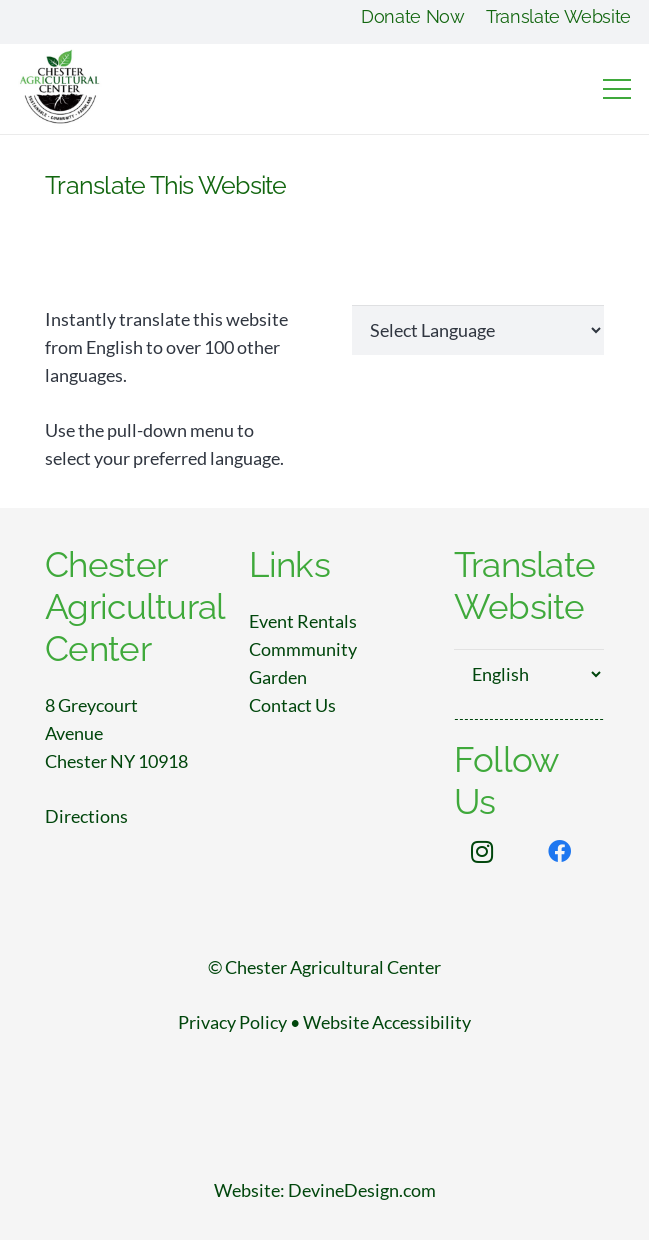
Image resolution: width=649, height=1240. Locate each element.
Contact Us (292, 705)
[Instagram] (483, 852)
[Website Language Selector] (478, 330)
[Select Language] (529, 674)
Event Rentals (303, 621)
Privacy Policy (232, 1022)
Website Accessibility (387, 1022)
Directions (86, 816)
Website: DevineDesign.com (325, 1190)
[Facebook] (560, 852)
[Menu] (617, 89)
